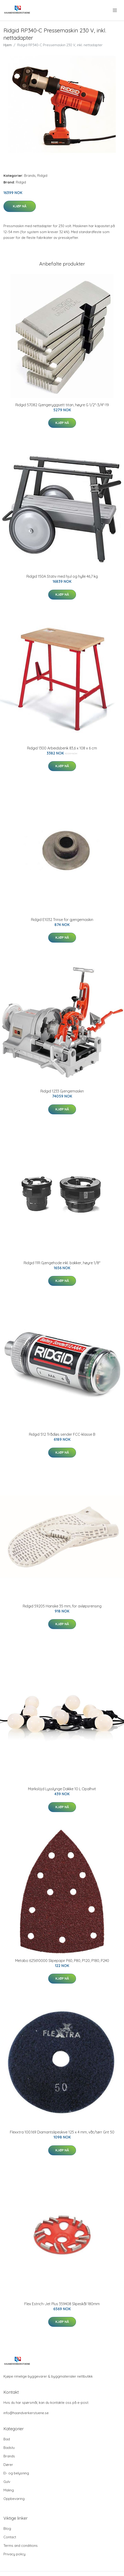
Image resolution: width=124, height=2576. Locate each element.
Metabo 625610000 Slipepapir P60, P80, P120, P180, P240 (62, 1960)
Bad (6, 2439)
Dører (8, 2464)
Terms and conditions (20, 2545)
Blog (7, 2528)
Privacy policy (14, 2554)
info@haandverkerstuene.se (26, 2413)
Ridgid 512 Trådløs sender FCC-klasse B (62, 1434)
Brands (30, 175)
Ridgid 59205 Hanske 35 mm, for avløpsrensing (62, 1606)
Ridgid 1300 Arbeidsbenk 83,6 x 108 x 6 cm (62, 748)
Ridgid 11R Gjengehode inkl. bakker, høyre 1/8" (62, 1263)
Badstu (9, 2447)
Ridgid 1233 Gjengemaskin (62, 1091)
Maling (8, 2490)
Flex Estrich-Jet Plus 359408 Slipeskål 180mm (62, 2304)
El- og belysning (16, 2473)
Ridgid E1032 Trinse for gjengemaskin (62, 919)
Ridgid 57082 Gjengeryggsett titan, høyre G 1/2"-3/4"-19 (62, 405)
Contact (9, 2537)
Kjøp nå (19, 206)
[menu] (115, 10)
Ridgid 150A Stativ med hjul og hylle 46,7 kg (62, 576)
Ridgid (42, 175)
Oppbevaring (14, 2498)
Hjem (7, 45)
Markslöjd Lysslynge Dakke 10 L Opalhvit (62, 1789)
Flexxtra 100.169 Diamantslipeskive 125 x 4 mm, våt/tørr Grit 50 (62, 2132)
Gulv (6, 2481)
